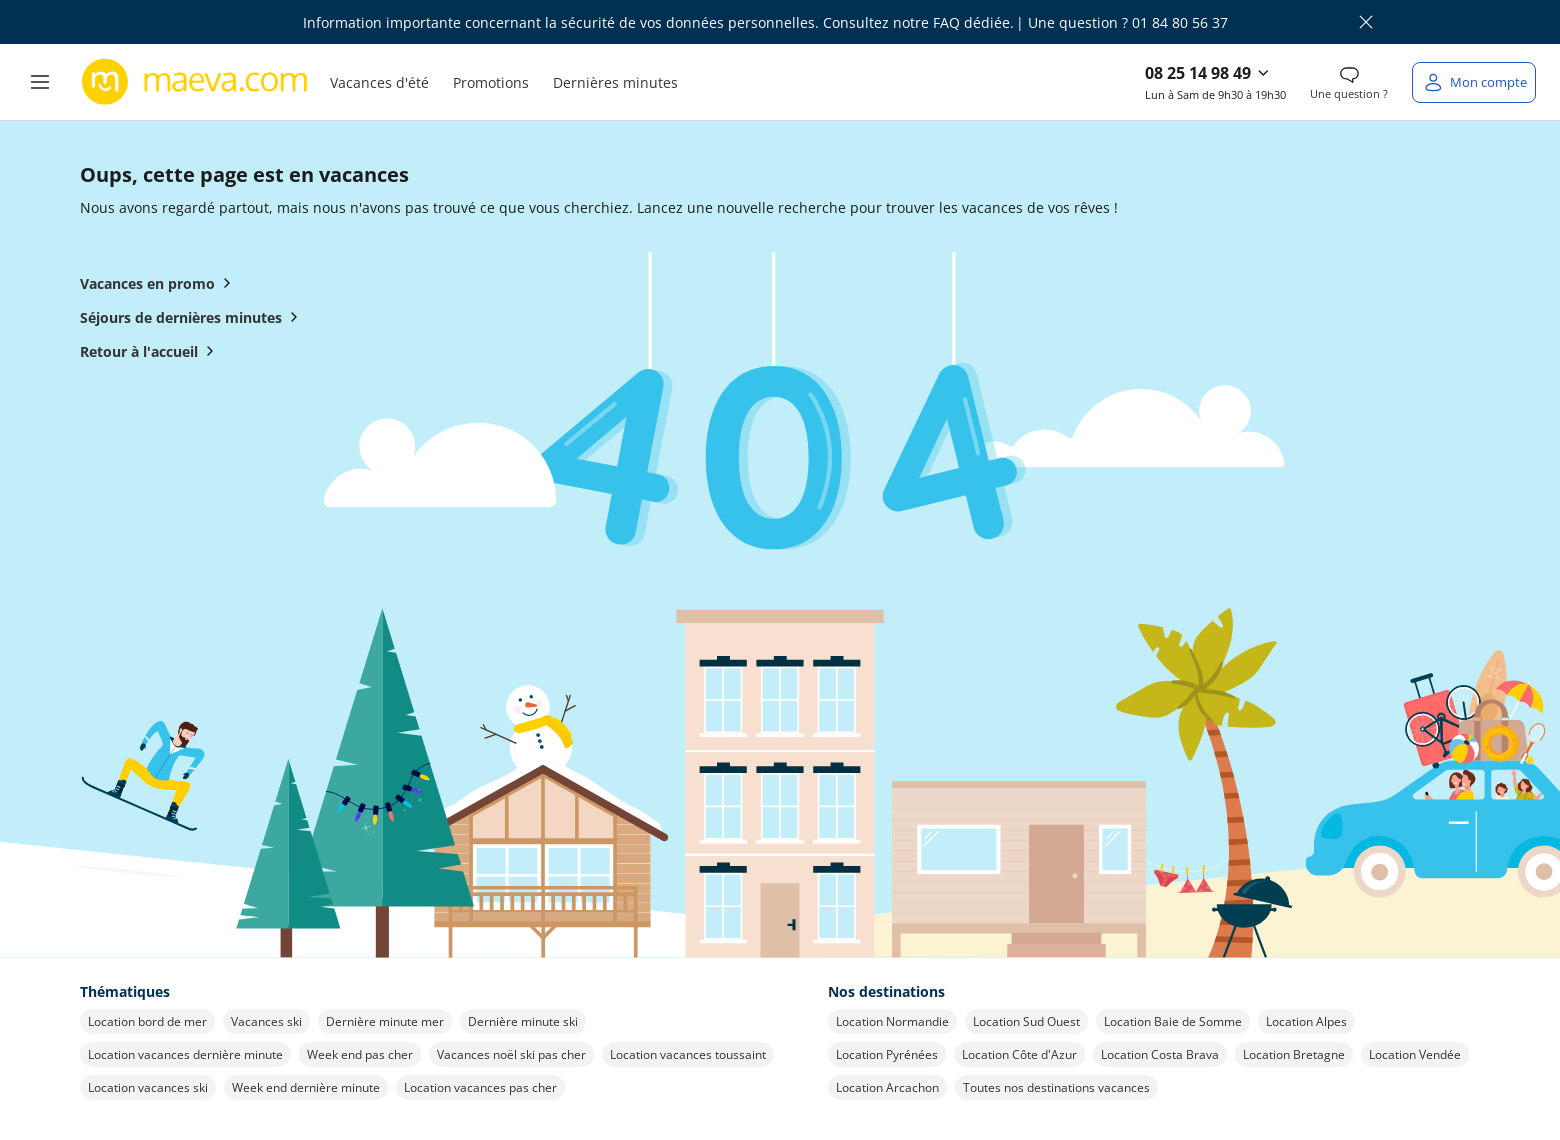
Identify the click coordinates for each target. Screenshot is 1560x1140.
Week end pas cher (360, 1054)
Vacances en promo (159, 283)
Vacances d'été (379, 82)
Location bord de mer (147, 1021)
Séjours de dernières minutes (193, 317)
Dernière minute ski (523, 1021)
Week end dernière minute (306, 1087)
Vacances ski (266, 1021)
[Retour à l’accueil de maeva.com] (195, 82)
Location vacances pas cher (480, 1087)
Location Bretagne (1294, 1054)
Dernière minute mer (385, 1021)
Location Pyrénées (887, 1054)
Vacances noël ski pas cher (511, 1054)
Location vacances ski (148, 1087)
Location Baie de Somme (1173, 1021)
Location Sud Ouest (1026, 1021)
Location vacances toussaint (688, 1054)
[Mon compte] (1474, 82)
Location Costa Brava (1160, 1054)
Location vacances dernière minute (185, 1054)
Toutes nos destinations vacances (1056, 1087)
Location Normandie (892, 1021)
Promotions (491, 82)
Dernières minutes (615, 82)
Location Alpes (1306, 1021)
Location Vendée (1415, 1054)
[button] (40, 82)
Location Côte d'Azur (1019, 1054)
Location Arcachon (887, 1087)
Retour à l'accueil (151, 351)
